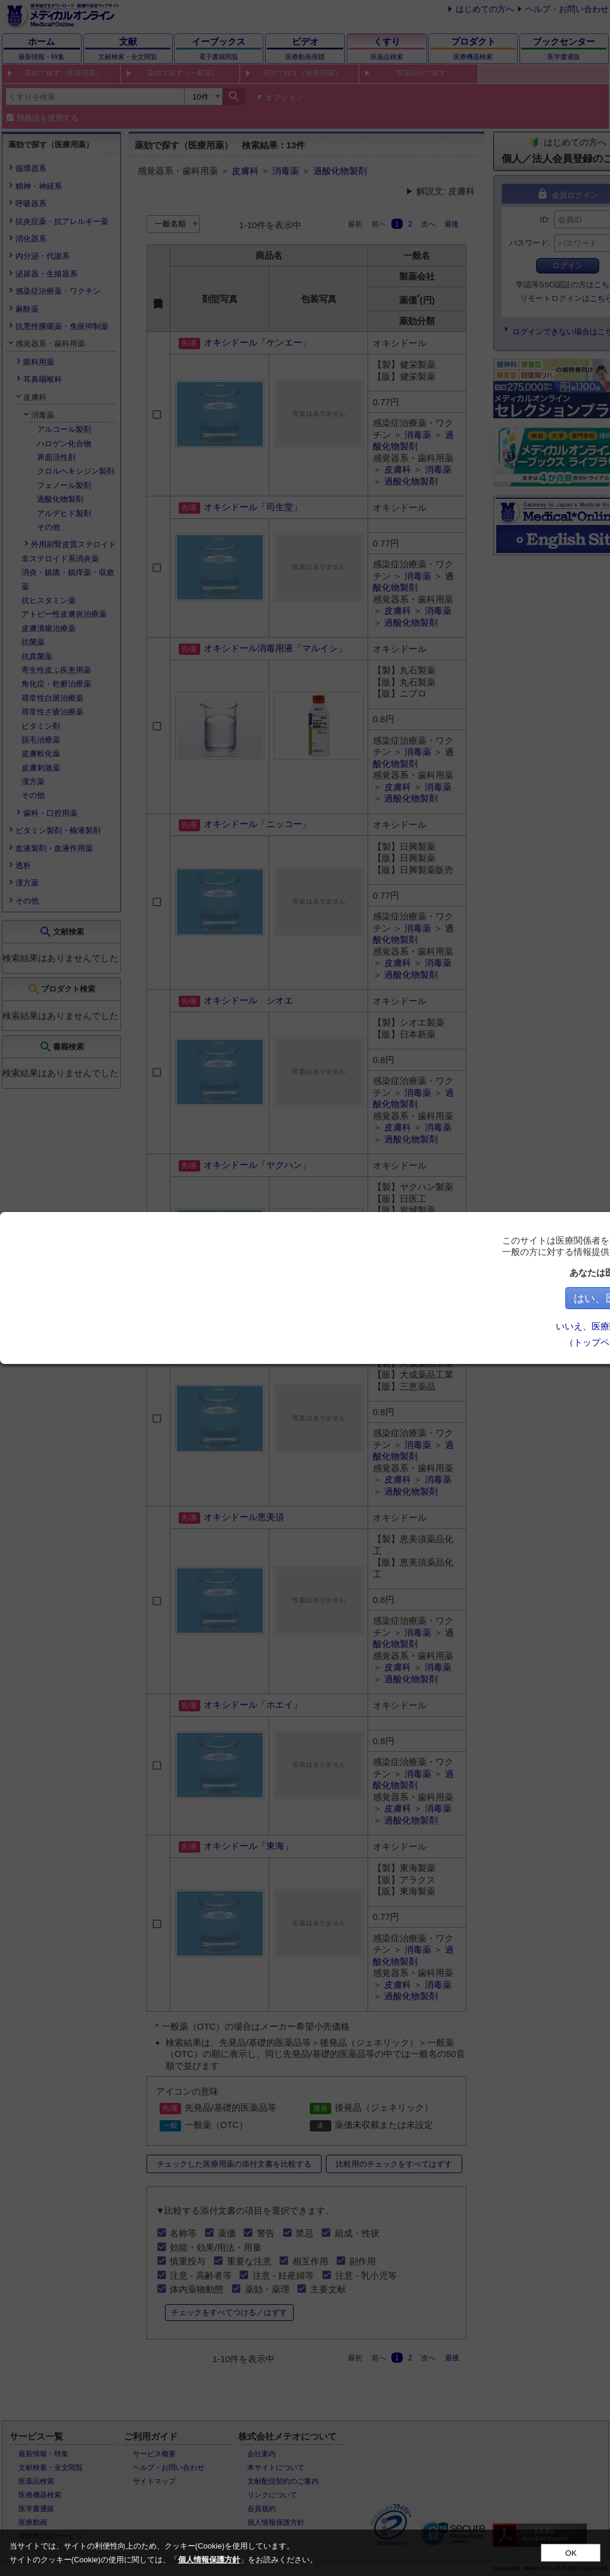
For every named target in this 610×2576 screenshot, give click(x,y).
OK (571, 2553)
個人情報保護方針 (209, 2559)
